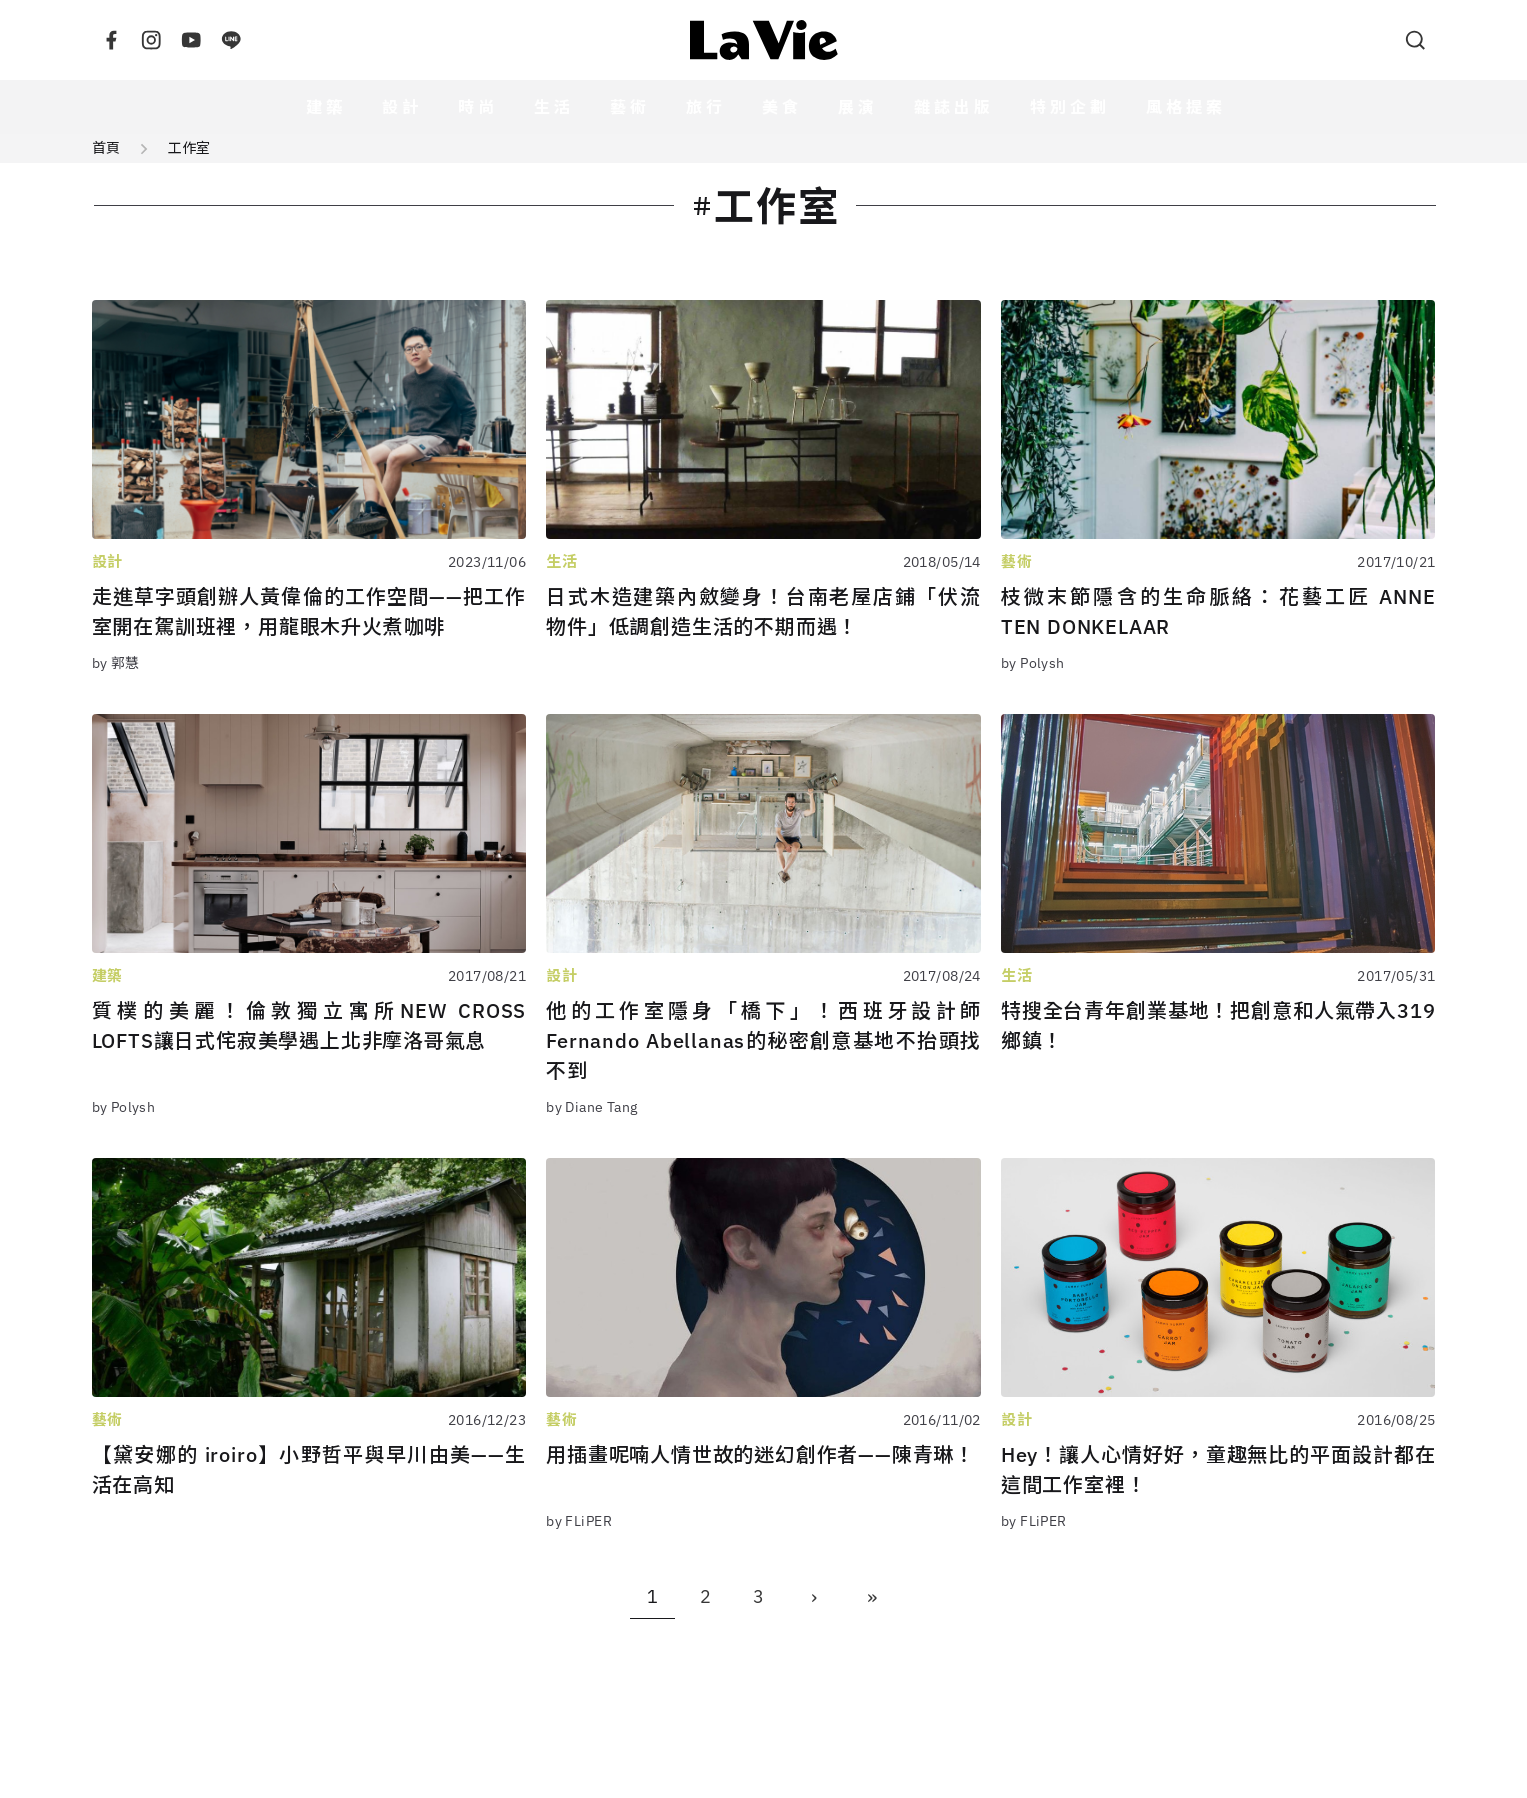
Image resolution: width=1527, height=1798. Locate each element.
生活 (554, 107)
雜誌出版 (954, 107)
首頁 (106, 148)
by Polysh (1033, 663)
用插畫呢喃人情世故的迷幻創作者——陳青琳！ (760, 1454)
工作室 (189, 148)
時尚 (478, 107)
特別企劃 (1070, 107)
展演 (858, 107)
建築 (326, 107)
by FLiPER (579, 1521)
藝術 (630, 107)
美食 (782, 107)
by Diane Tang (591, 1107)
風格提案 (1186, 107)
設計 (402, 107)
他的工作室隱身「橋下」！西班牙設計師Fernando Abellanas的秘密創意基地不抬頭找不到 (763, 1040)
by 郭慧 (116, 663)
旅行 (706, 107)
